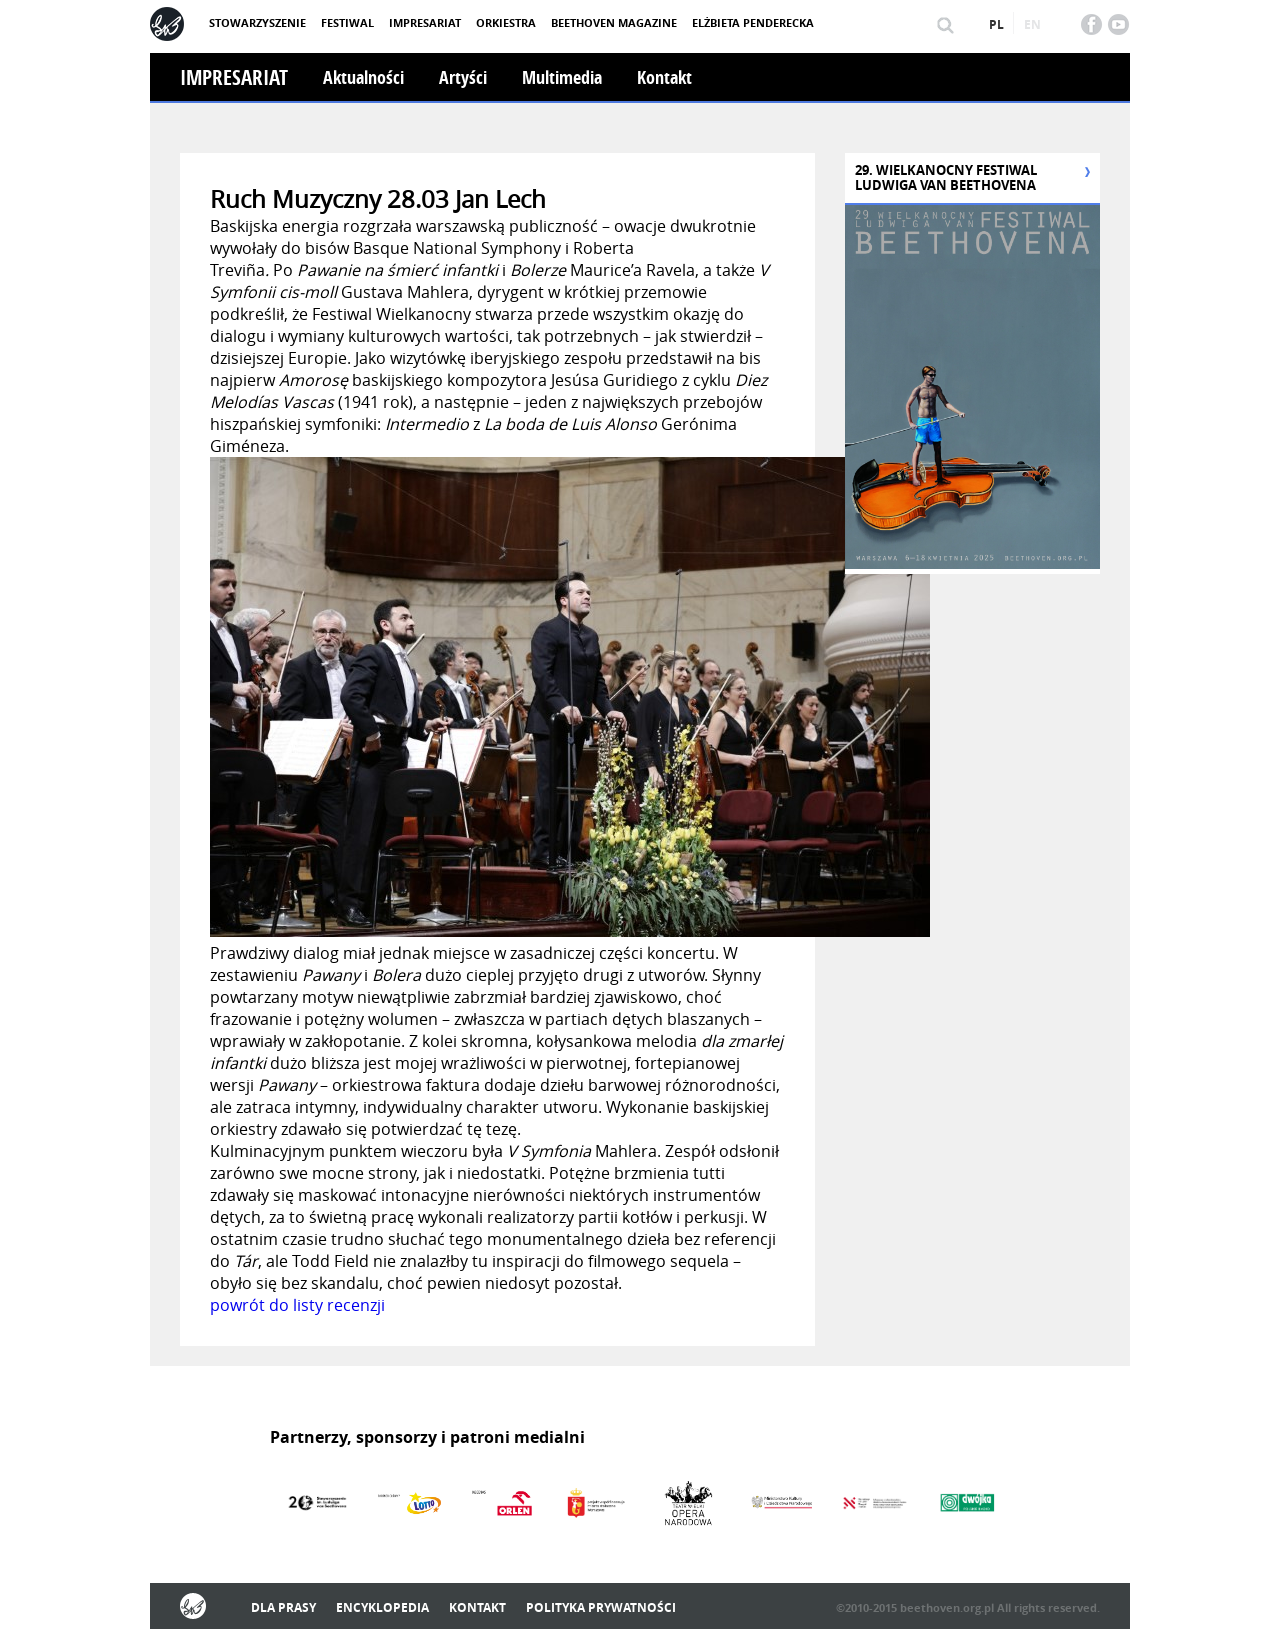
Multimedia (562, 77)
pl (996, 24)
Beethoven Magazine (614, 22)
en (1032, 24)
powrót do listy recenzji (297, 1305)
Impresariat (425, 22)
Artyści (463, 77)
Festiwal (347, 22)
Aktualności (363, 77)
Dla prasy (283, 1607)
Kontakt (664, 77)
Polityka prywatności (601, 1607)
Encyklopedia (382, 1607)
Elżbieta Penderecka (753, 22)
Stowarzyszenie (257, 22)
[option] (316, 1503)
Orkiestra (506, 22)
